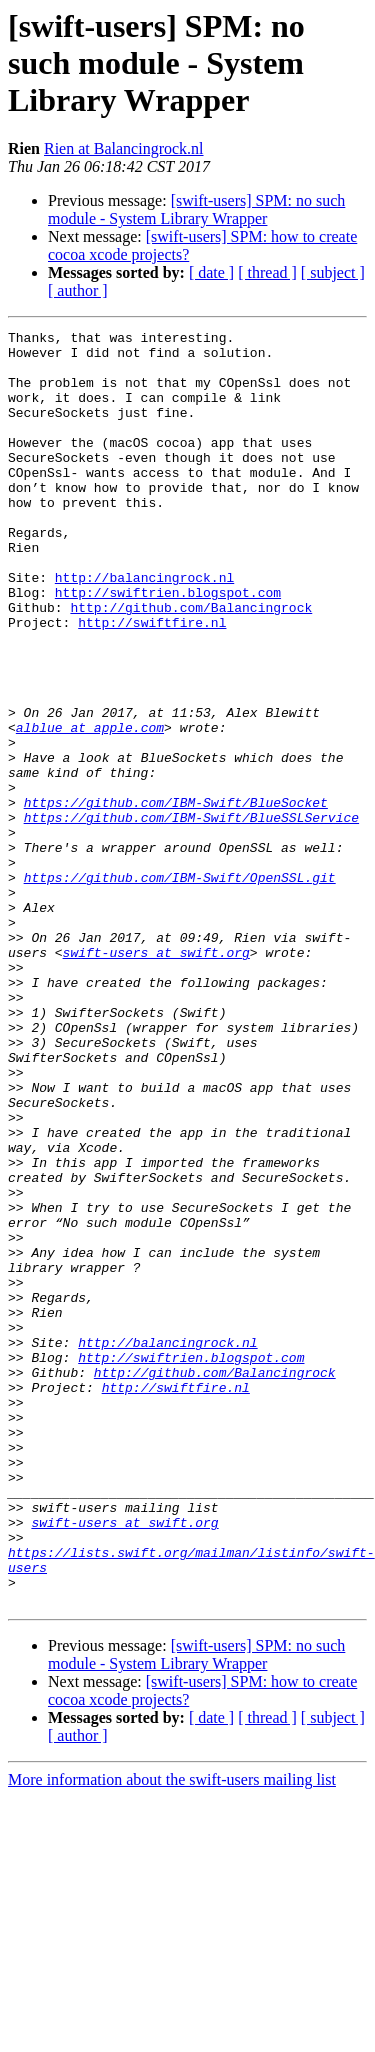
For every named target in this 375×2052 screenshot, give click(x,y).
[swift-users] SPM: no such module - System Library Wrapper (196, 209)
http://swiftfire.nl (152, 682)
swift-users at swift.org (156, 1078)
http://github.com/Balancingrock (191, 664)
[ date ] (211, 272)
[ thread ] (267, 272)
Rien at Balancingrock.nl (124, 148)
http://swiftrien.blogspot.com (168, 646)
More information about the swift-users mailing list (172, 2034)
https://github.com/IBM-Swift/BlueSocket (176, 898)
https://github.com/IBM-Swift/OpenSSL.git (180, 988)
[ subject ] (333, 272)
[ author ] (78, 290)
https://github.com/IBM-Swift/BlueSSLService (191, 916)
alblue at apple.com (90, 808)
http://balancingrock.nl (144, 628)
